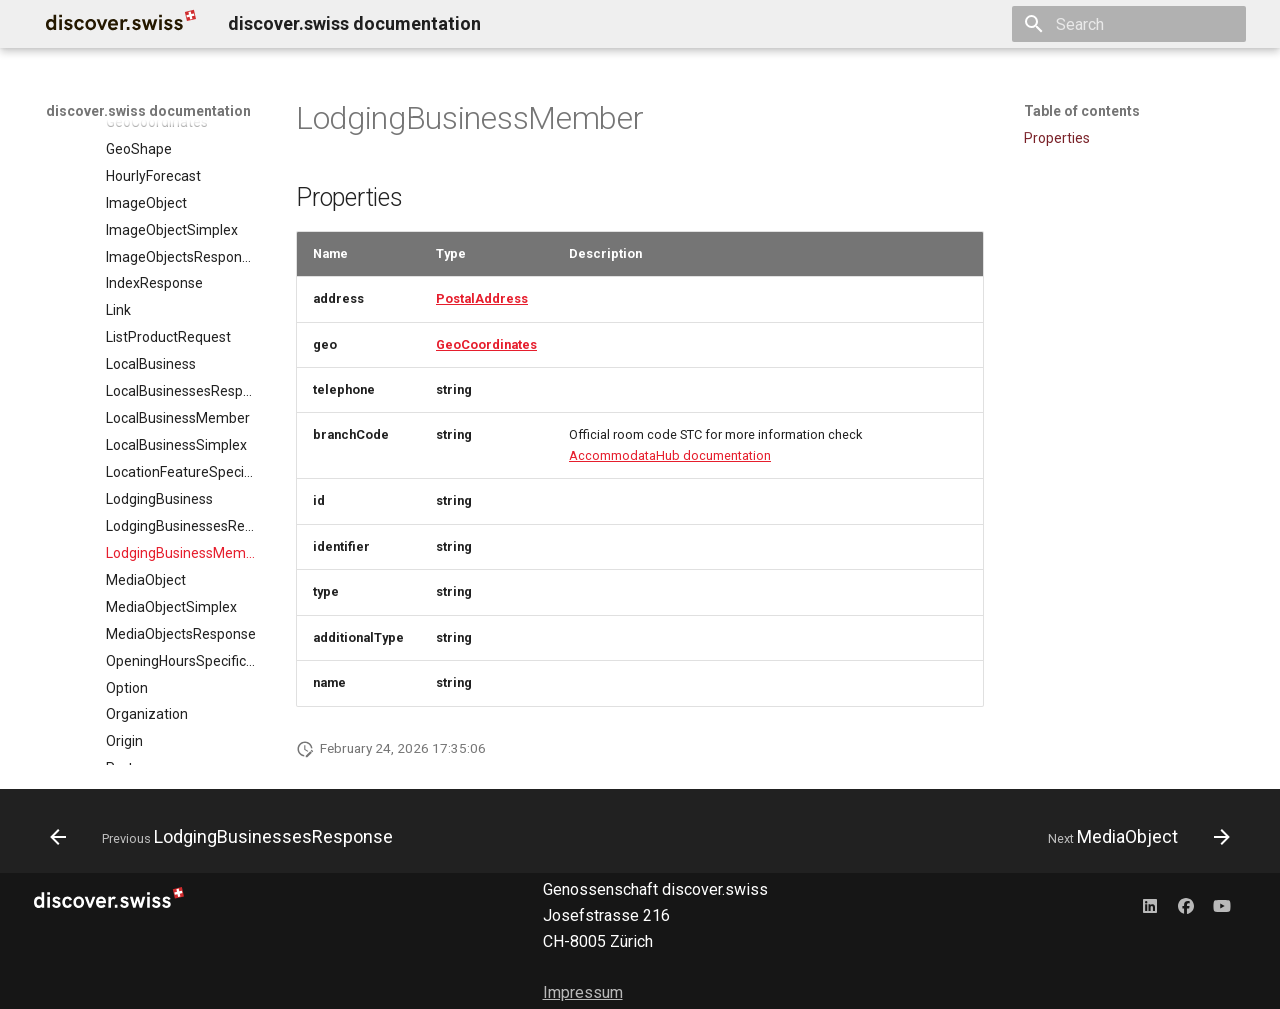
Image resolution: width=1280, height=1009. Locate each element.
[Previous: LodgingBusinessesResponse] (226, 837)
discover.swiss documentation (148, 111)
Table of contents (1082, 111)
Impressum (583, 992)
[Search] (1129, 24)
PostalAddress (482, 298)
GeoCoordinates (486, 344)
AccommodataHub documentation (670, 455)
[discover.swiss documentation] (121, 24)
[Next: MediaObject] (1134, 837)
